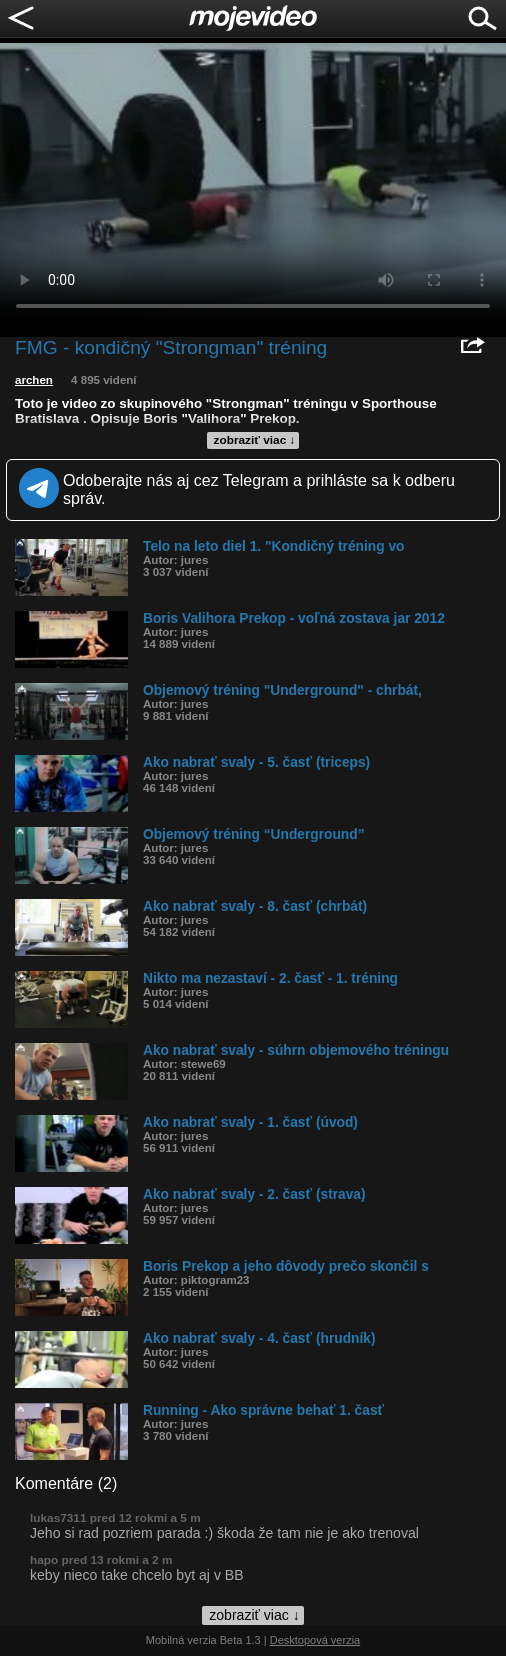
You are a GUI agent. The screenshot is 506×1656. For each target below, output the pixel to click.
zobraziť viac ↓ (255, 440)
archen (34, 380)
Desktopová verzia (315, 1640)
